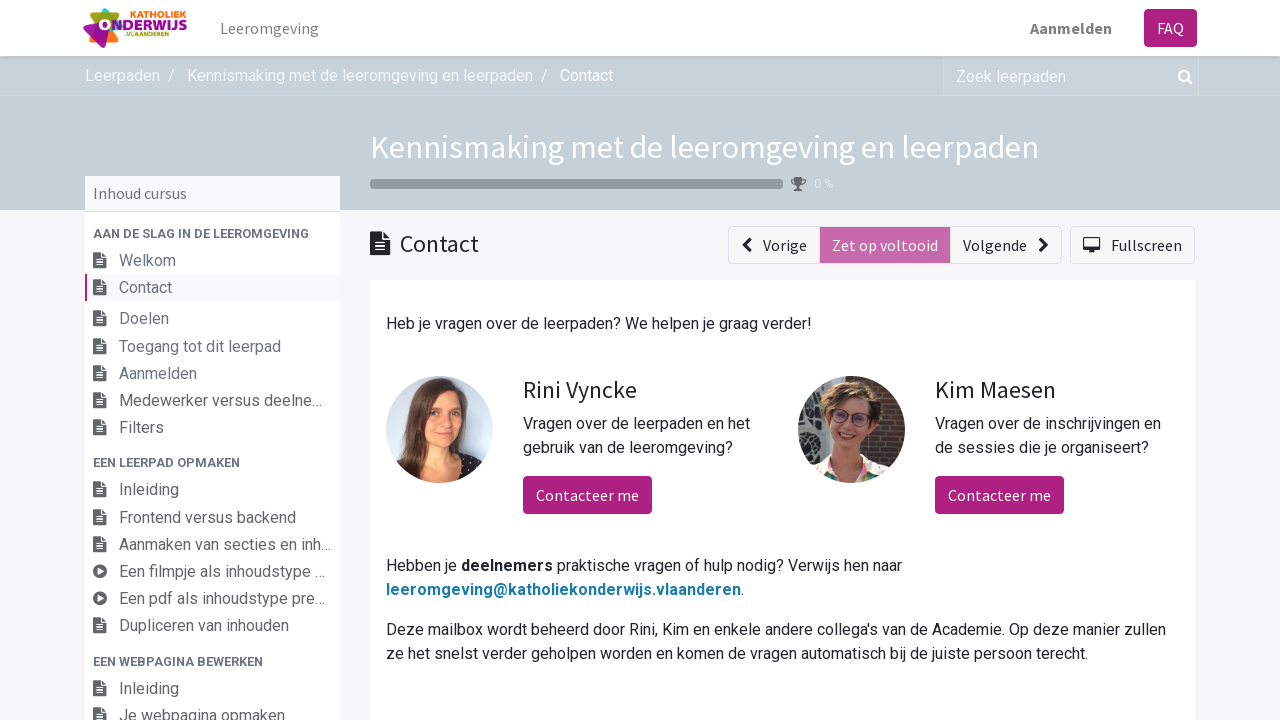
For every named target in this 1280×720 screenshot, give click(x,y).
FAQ (1168, 28)
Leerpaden (122, 75)
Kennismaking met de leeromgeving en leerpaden (704, 147)
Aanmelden (1069, 28)
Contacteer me (587, 495)
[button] (212, 233)
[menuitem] (271, 28)
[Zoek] (1181, 76)
